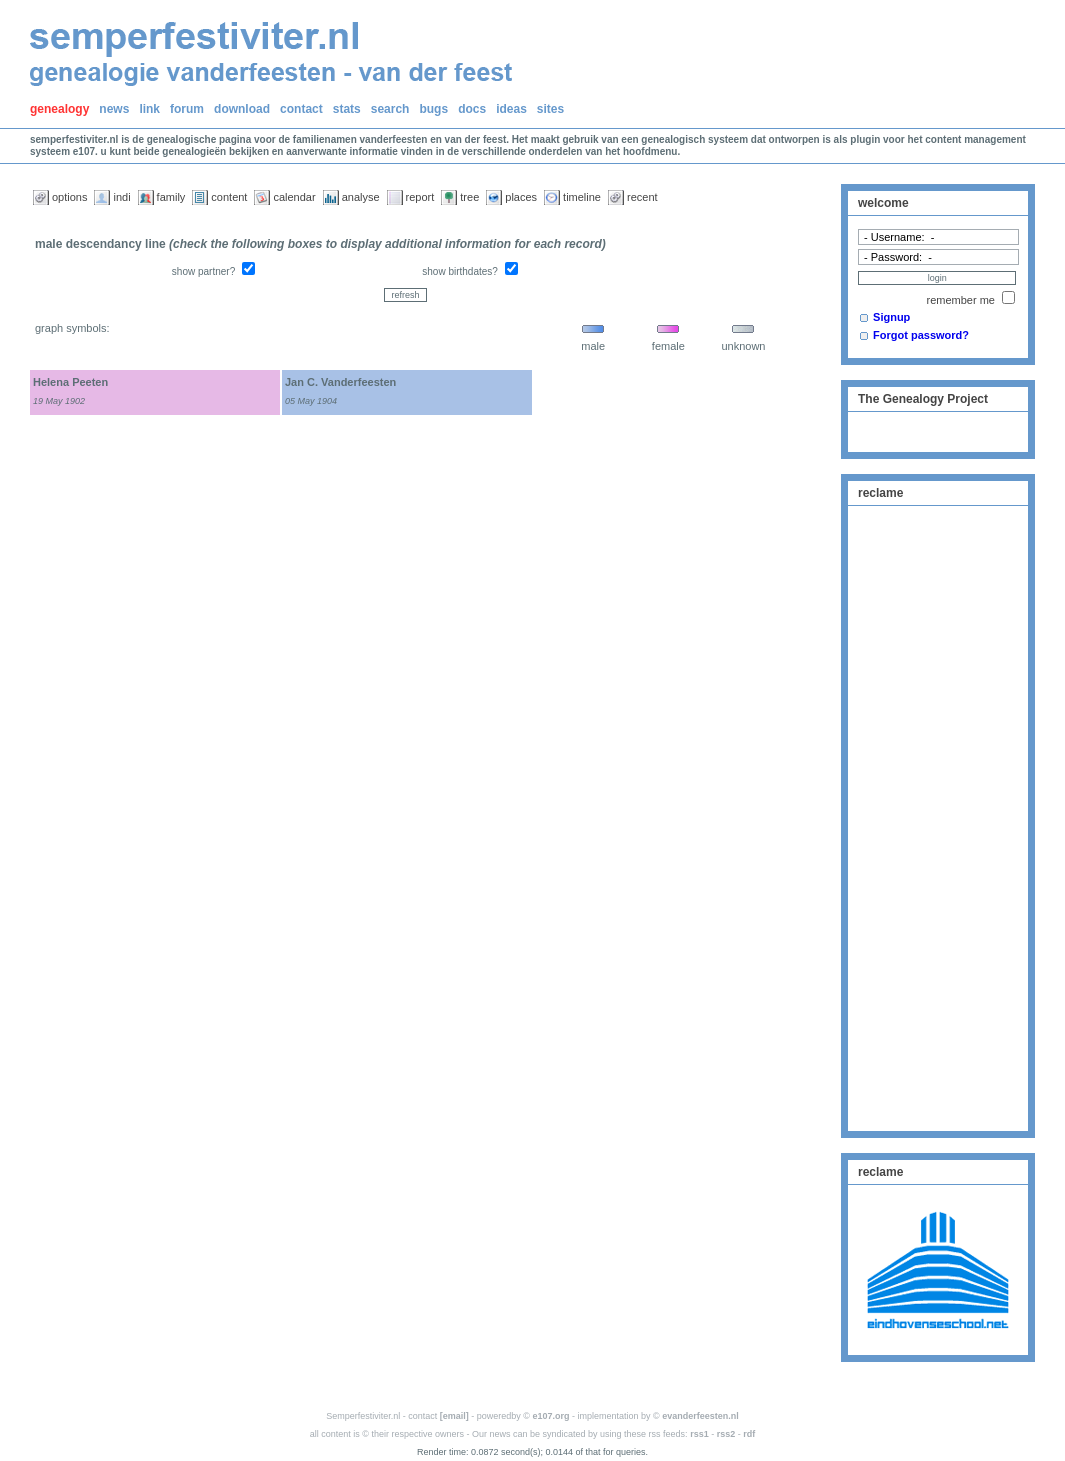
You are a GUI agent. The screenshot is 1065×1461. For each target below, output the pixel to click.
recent (642, 197)
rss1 (699, 1434)
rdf (749, 1434)
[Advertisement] (938, 816)
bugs (433, 109)
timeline (582, 197)
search (390, 109)
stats (347, 109)
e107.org (551, 1416)
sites (550, 109)
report (420, 197)
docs (472, 109)
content (229, 197)
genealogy (59, 109)
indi (121, 197)
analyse (361, 197)
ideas (511, 109)
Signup (891, 317)
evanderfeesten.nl (700, 1416)
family (171, 197)
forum (187, 109)
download (242, 109)
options (69, 197)
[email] (454, 1416)
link (149, 109)
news (114, 109)
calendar (294, 197)
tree (469, 197)
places (521, 197)
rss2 (726, 1434)
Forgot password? (921, 335)
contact (301, 109)
